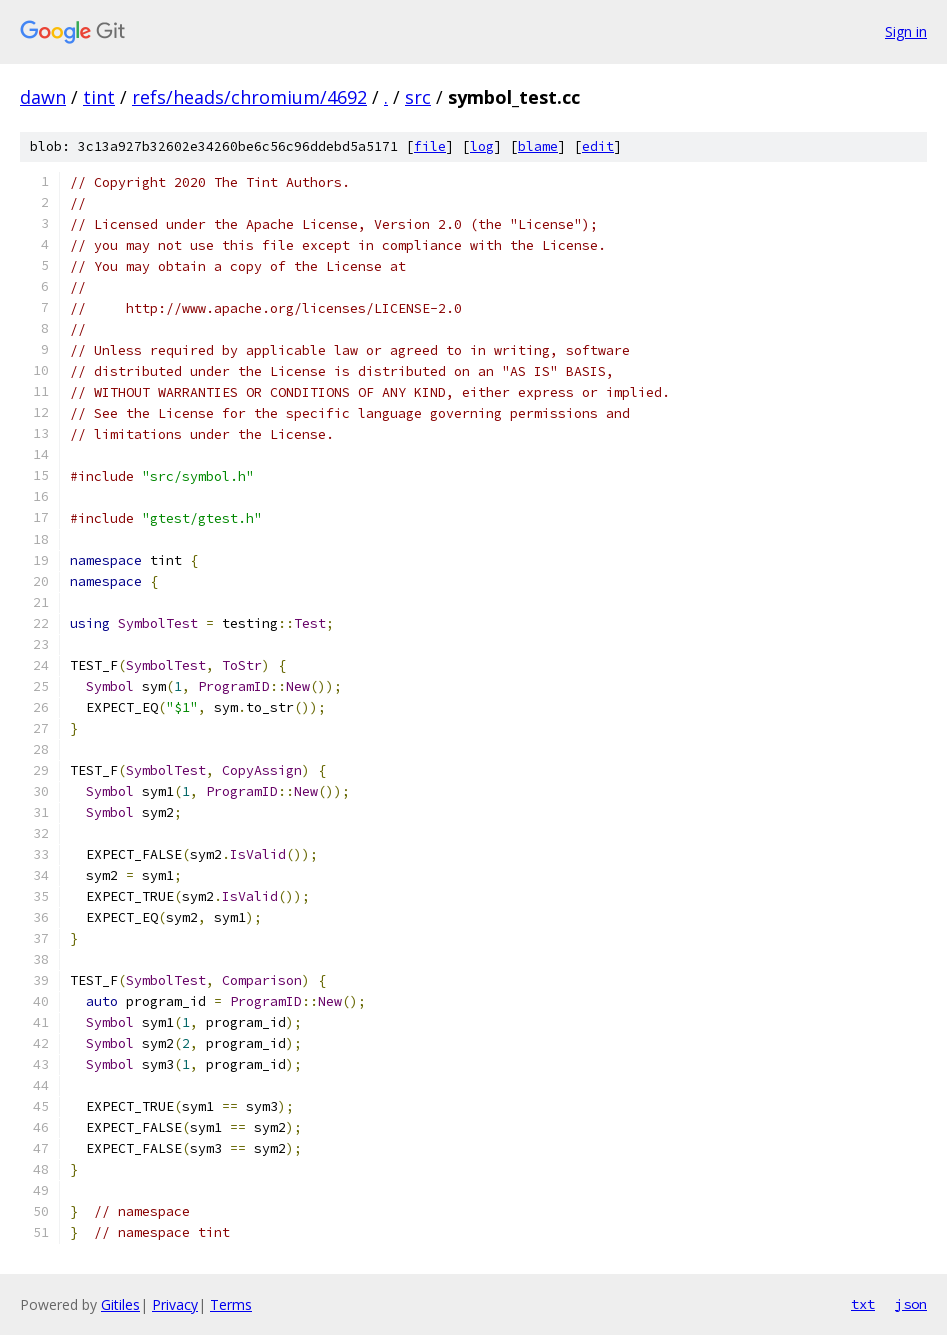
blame (538, 146)
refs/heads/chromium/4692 (249, 97)
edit (598, 146)
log (482, 146)
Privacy (175, 1304)
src (418, 97)
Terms (231, 1304)
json (911, 1304)
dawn (43, 97)
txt (863, 1304)
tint (99, 97)
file (430, 146)
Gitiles (120, 1304)
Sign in (906, 31)
